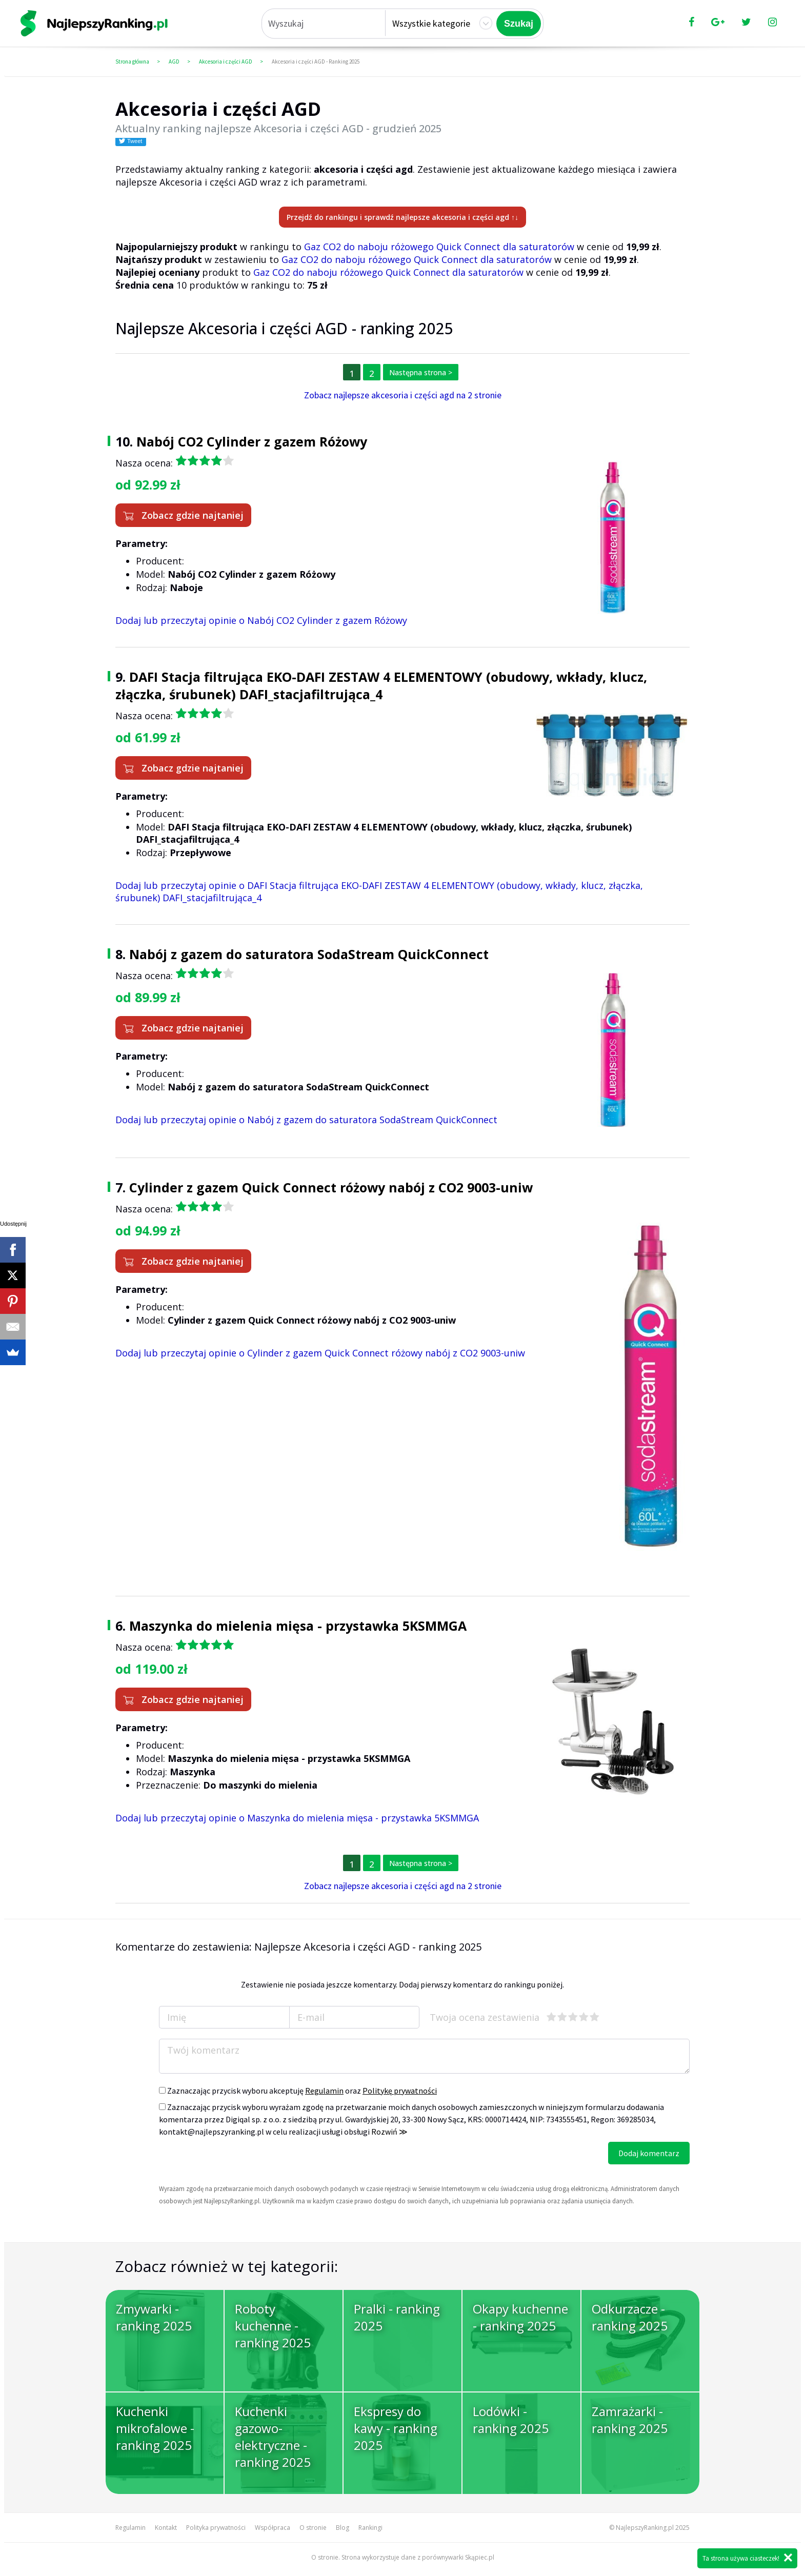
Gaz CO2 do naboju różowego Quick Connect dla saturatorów (439, 246)
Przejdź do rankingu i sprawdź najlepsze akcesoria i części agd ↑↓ (402, 217)
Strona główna (132, 61)
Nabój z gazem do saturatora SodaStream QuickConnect (309, 954)
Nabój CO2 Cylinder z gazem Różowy (251, 441)
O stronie (313, 2527)
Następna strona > (420, 372)
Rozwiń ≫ (389, 2131)
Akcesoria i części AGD (225, 61)
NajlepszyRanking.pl (645, 2527)
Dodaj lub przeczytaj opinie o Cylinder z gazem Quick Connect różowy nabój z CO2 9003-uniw (320, 1353)
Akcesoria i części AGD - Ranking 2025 (315, 61)
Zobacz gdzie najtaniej (183, 515)
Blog (342, 2527)
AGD (174, 61)
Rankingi (370, 2527)
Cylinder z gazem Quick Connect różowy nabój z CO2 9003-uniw (331, 1187)
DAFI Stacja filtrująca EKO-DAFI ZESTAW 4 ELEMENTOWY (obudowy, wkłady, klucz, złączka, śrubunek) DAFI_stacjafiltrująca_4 (381, 685)
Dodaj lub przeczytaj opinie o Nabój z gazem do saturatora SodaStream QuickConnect (306, 1119)
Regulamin (324, 2090)
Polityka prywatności (216, 2527)
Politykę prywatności (400, 2090)
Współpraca (272, 2527)
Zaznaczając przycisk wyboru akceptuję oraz (298, 2090)
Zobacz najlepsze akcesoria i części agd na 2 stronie (402, 395)
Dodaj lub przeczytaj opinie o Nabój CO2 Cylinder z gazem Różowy (261, 620)
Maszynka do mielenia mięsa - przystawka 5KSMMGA (298, 1625)
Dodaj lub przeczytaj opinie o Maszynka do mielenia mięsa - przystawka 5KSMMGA (297, 1818)
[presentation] (237, 2162)
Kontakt (166, 2527)
